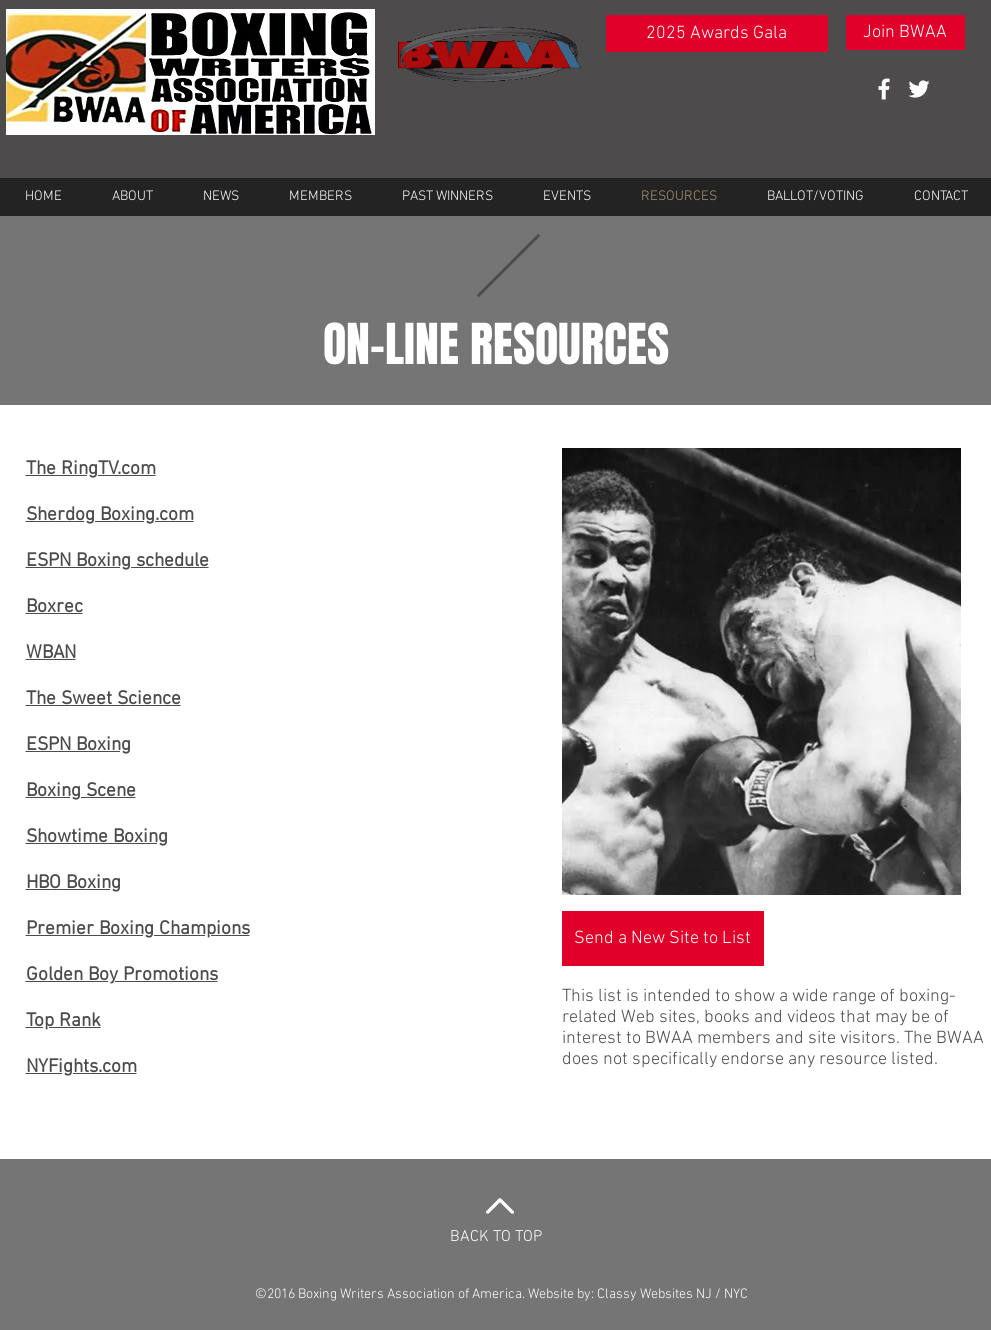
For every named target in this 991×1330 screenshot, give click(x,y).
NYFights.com (81, 1067)
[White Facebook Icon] (884, 89)
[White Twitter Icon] (919, 89)
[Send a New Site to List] (663, 938)
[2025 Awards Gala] (717, 33)
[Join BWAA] (905, 32)
